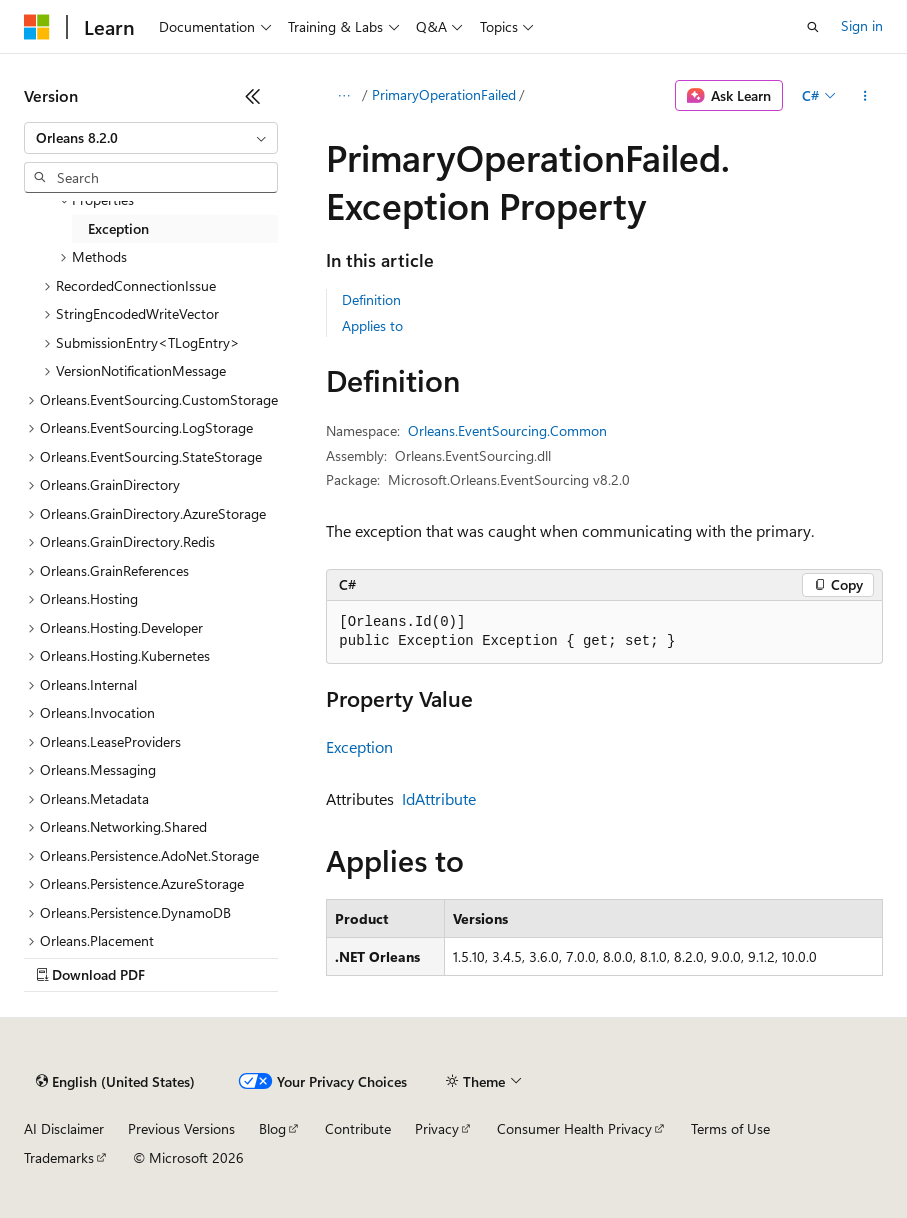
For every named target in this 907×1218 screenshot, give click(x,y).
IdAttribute (439, 798)
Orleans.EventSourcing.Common (507, 430)
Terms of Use (730, 1128)
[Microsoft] (37, 27)
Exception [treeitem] (118, 228)
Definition (371, 299)
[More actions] (865, 96)
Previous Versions (181, 1128)
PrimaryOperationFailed (444, 94)
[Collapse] (253, 96)
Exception (359, 746)
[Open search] (813, 27)
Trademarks (59, 1157)
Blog (272, 1128)
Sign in (862, 25)
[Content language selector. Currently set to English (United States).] (115, 1082)
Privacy (437, 1128)
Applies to (372, 325)
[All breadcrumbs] (343, 96)
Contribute (358, 1128)
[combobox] (151, 138)
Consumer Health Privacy (574, 1128)
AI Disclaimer (64, 1128)
